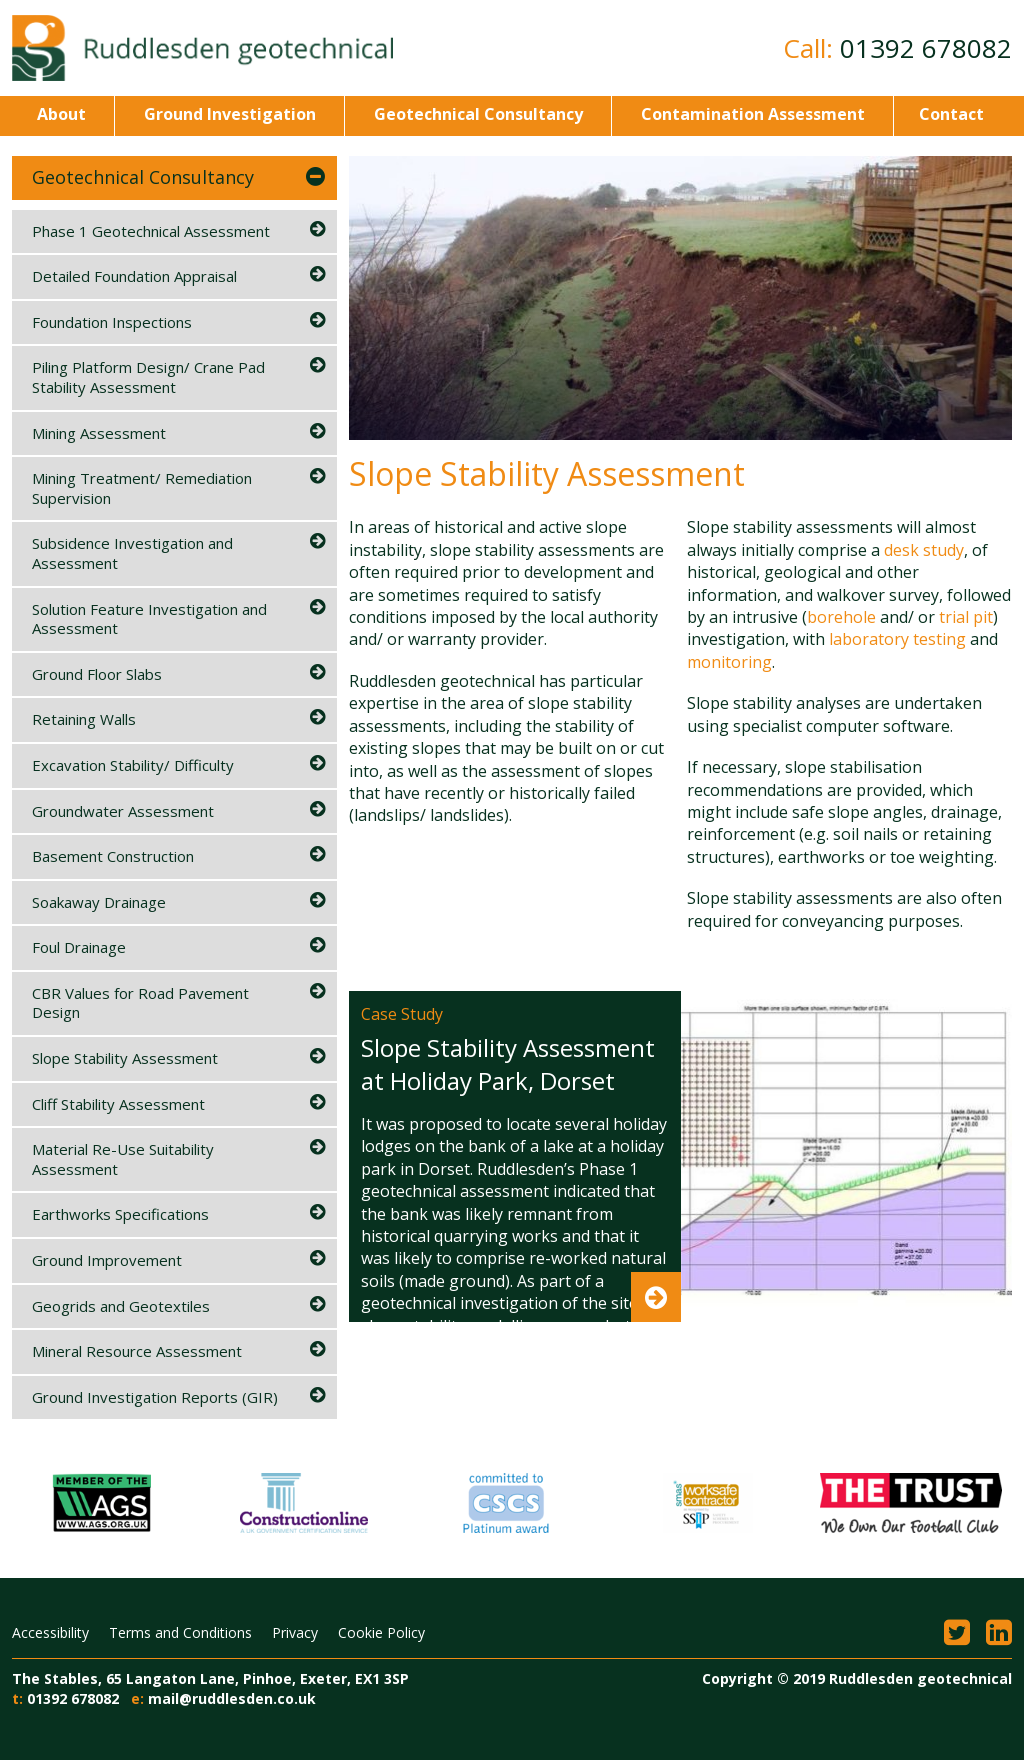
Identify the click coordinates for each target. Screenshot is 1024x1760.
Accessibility (50, 1632)
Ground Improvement (107, 1260)
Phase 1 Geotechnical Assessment (151, 231)
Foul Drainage (79, 947)
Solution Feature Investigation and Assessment (149, 619)
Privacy (295, 1632)
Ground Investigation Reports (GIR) (155, 1397)
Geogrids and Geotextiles (121, 1306)
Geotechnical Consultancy (476, 114)
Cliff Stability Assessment (118, 1104)
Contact (951, 114)
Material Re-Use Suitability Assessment (123, 1159)
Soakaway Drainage (99, 902)
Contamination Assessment (751, 114)
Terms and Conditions (180, 1632)
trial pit (966, 617)
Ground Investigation (228, 114)
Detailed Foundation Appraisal (134, 276)
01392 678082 (926, 48)
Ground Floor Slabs (97, 674)
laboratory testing (897, 639)
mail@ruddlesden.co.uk (232, 1698)
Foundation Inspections (112, 322)
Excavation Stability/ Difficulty (133, 765)
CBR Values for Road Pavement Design (140, 1003)
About (61, 114)
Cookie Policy (381, 1632)
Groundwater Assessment (123, 811)
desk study (924, 550)
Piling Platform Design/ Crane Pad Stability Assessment (148, 377)
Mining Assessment (99, 433)
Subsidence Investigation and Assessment (132, 553)
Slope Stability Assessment (125, 1058)
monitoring (729, 662)
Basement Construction (113, 856)
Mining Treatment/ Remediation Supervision (142, 488)
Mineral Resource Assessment (137, 1351)
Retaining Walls (84, 719)
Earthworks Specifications (120, 1214)
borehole (841, 617)
